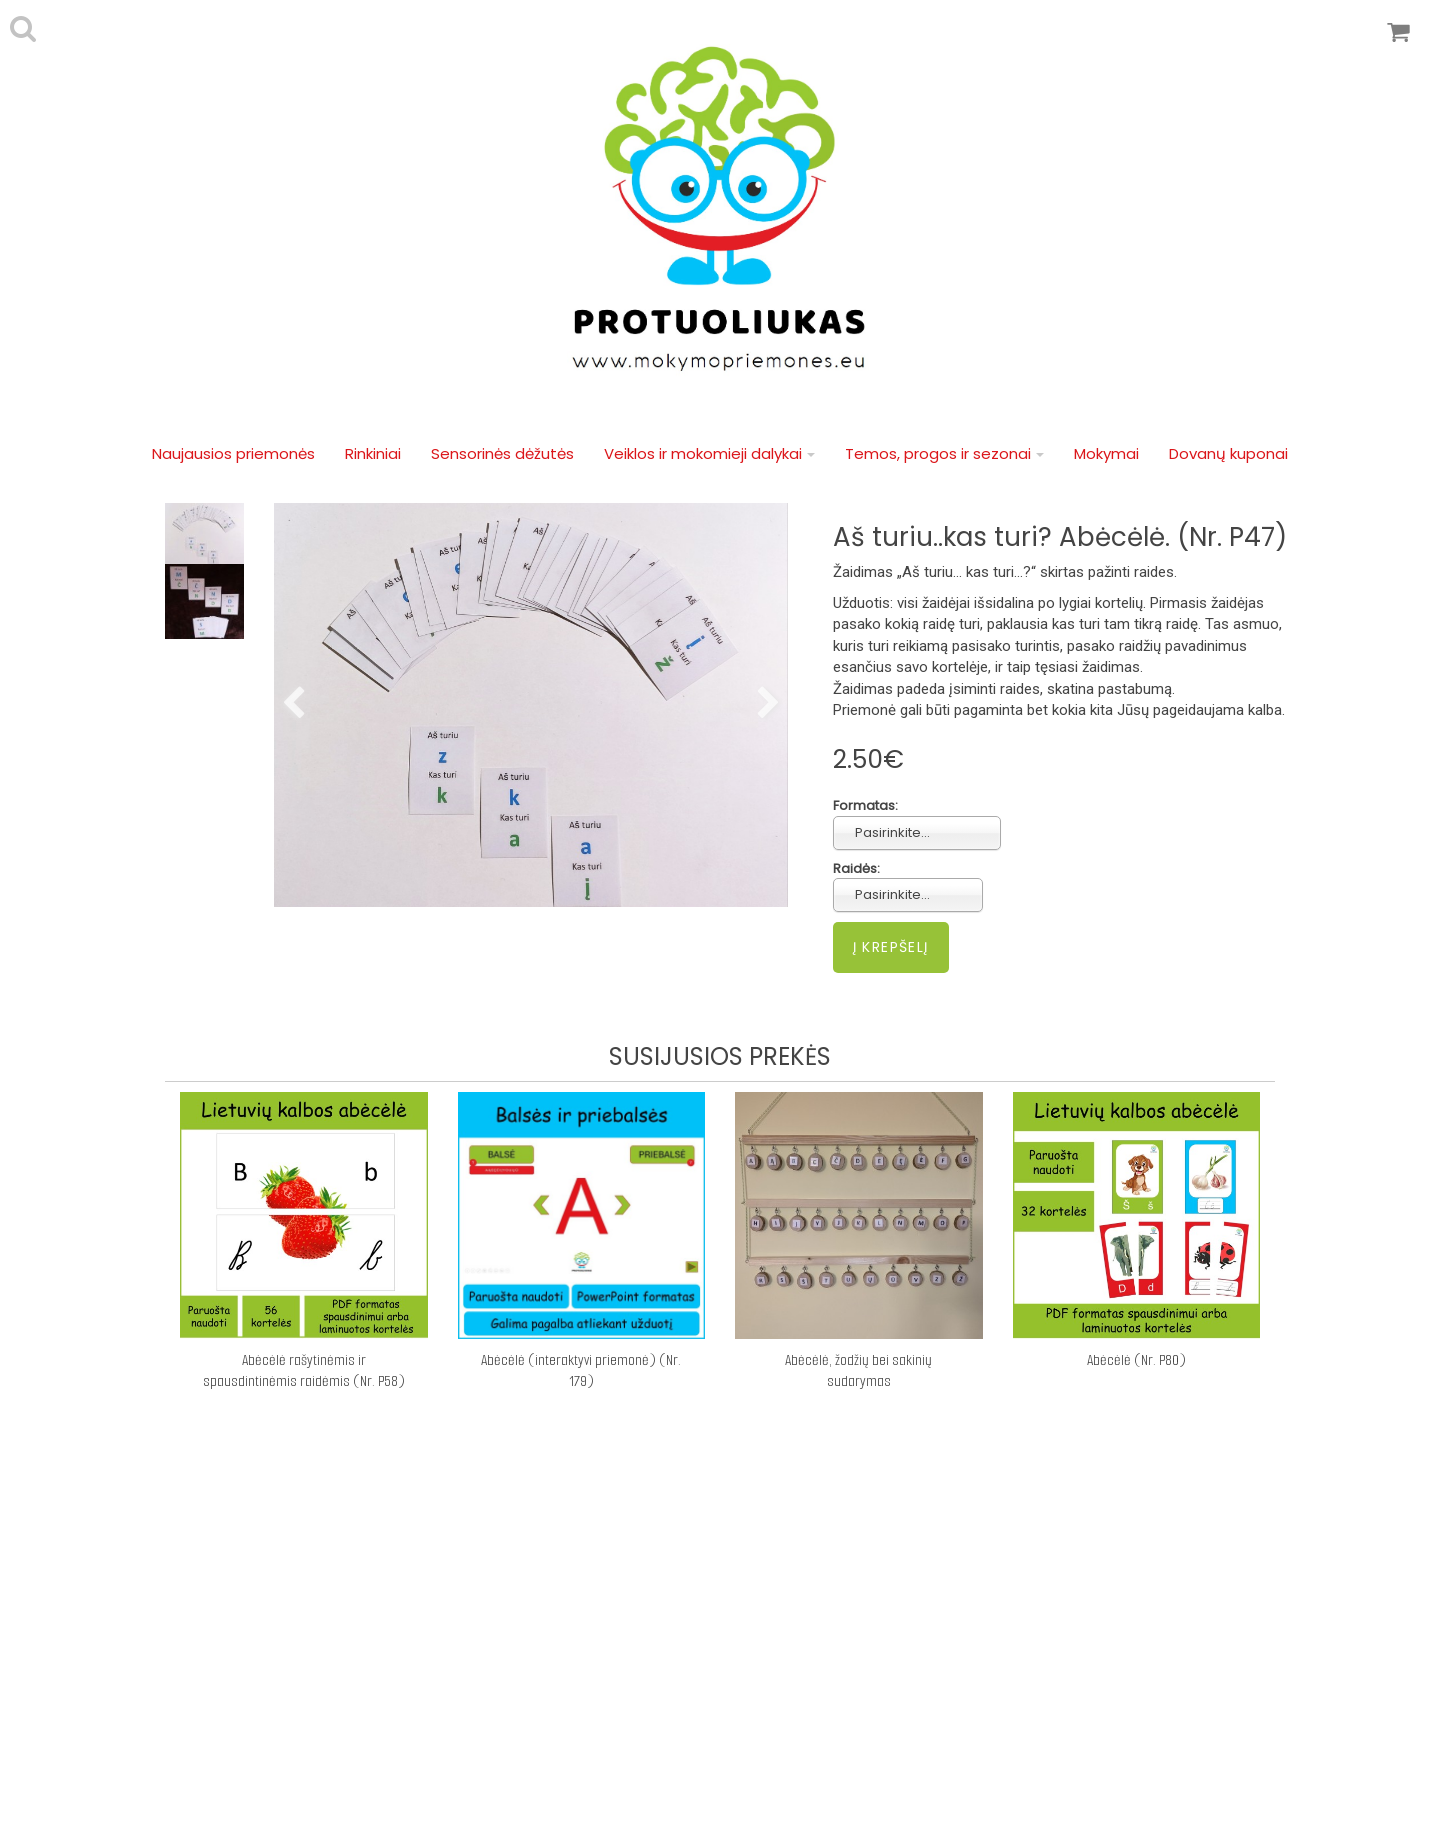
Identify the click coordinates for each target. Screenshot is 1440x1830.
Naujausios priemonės (233, 453)
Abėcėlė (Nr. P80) (1136, 1360)
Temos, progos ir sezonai (944, 453)
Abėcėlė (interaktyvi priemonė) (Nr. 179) (581, 1370)
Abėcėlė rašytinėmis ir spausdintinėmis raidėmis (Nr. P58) (304, 1370)
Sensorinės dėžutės (502, 453)
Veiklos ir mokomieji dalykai (709, 453)
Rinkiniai (373, 453)
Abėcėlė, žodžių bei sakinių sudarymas (858, 1370)
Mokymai (1106, 453)
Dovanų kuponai (1228, 453)
